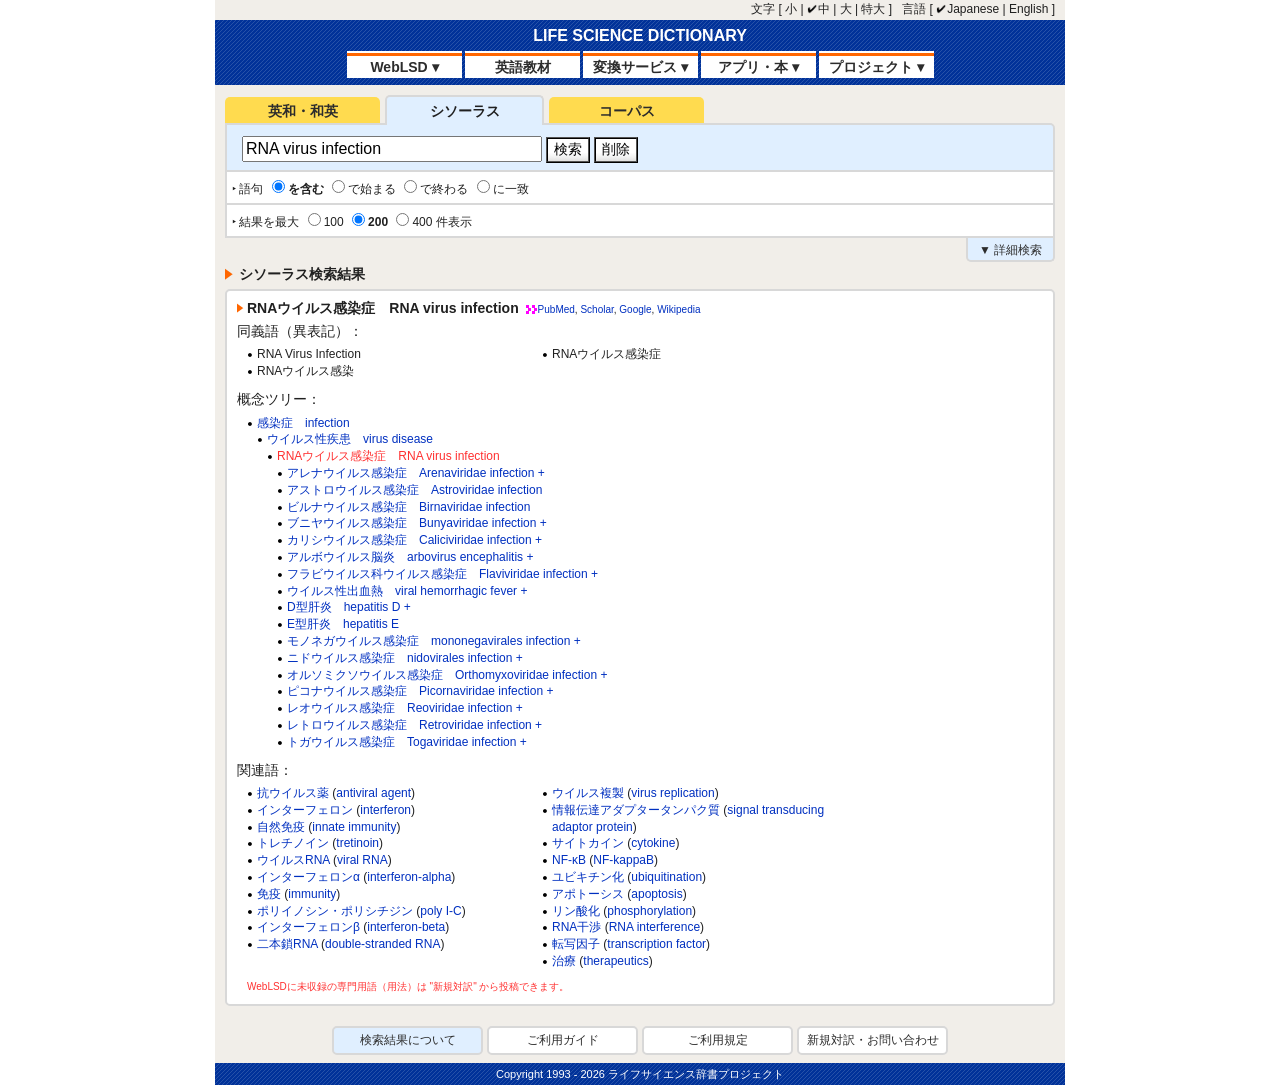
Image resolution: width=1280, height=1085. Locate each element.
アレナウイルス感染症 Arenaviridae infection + (416, 473)
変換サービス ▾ (640, 67)
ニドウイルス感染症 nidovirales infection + (405, 658)
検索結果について (408, 1040)
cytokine (653, 843)
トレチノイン (293, 843)
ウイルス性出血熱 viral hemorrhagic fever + (407, 591)
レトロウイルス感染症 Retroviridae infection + (414, 725)
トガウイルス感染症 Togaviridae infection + (407, 742)
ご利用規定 (718, 1040)
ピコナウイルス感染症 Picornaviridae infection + (420, 691)
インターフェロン (305, 810)
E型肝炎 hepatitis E (343, 624)
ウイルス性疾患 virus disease (350, 439)
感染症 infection (303, 423)
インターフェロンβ (308, 927)
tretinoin (357, 843)
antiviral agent (373, 793)
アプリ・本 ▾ (758, 67)
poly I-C (440, 911)
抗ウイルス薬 (293, 793)
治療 (564, 961)
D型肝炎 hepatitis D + (349, 607)
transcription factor (656, 944)
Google (635, 309)
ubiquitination (666, 877)
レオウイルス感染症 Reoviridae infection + (405, 708)
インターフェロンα (308, 877)
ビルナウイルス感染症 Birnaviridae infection (408, 507)
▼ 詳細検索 (1010, 250)
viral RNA (362, 860)
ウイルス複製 (588, 793)
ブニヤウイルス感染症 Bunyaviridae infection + (417, 523)
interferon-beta (406, 927)
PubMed (556, 309)
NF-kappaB (623, 860)
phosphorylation (649, 911)
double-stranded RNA (382, 944)
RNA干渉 (576, 927)
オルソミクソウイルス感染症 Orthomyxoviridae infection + (447, 675)
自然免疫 (281, 827)
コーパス (627, 111)
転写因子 (576, 944)
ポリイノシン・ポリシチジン (335, 911)
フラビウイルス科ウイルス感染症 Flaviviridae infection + (442, 574)
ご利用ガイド (563, 1040)
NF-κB (569, 860)
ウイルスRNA (293, 860)
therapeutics (615, 961)
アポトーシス (588, 894)
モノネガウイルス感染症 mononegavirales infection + (434, 641)
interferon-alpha (409, 877)
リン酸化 (576, 911)
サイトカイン (588, 843)
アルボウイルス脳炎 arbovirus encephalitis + (410, 557)
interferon (385, 810)
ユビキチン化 (588, 877)
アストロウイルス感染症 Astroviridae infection (414, 490)
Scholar (596, 309)
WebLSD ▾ (404, 67)
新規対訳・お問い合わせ (873, 1040)
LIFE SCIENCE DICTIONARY (640, 35)
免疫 (269, 894)
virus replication (672, 793)
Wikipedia (678, 309)
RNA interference (654, 927)
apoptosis (656, 894)
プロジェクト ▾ (876, 67)
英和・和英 (303, 111)
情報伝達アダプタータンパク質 (636, 810)
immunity (312, 894)
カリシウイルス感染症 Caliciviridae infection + (414, 540)
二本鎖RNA (287, 944)
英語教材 (523, 67)
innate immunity (354, 827)
